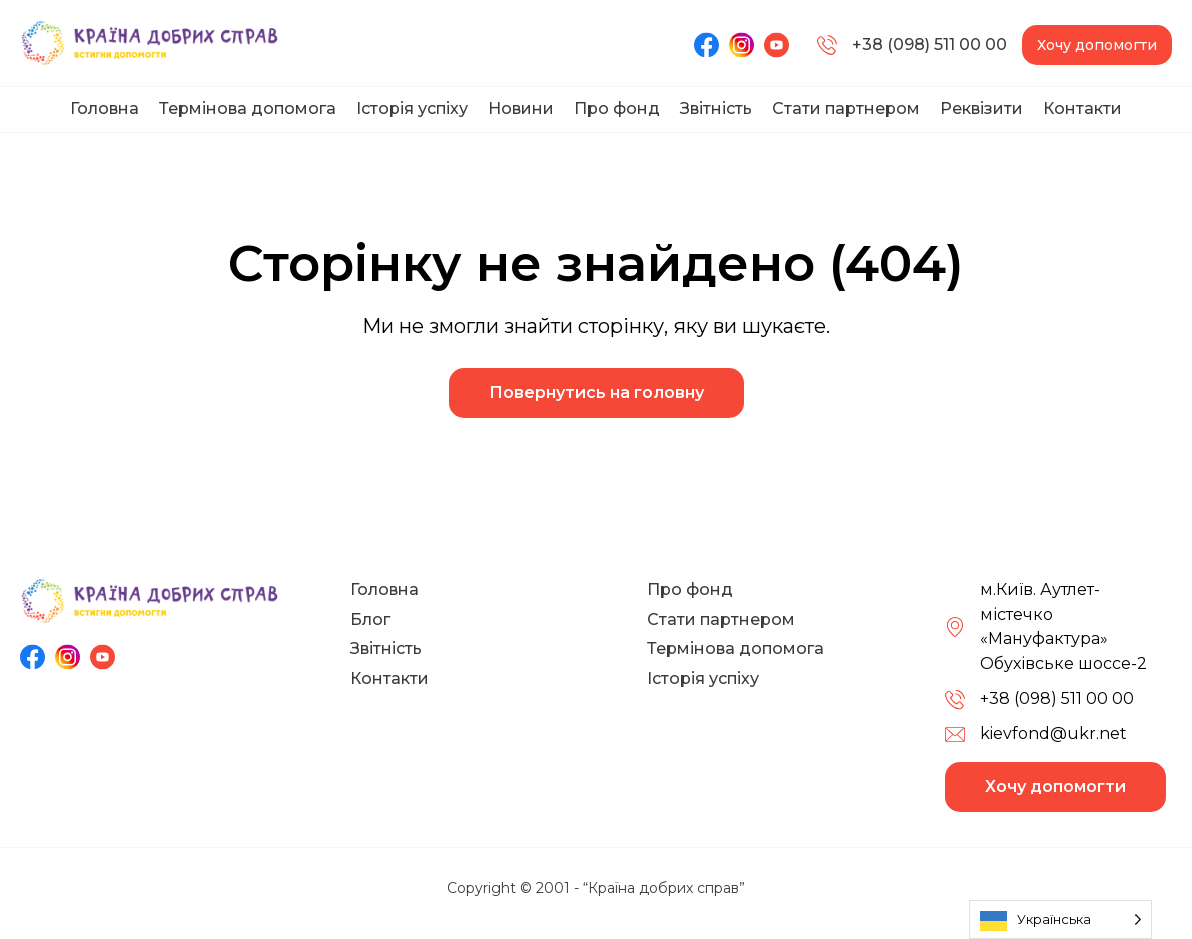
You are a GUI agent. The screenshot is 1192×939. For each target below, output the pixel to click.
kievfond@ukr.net (1053, 733)
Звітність (716, 108)
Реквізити (981, 108)
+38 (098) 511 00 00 (912, 45)
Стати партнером (846, 108)
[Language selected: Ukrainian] (1060, 919)
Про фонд (617, 108)
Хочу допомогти (1097, 45)
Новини (521, 108)
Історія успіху (412, 108)
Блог (370, 619)
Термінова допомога (247, 108)
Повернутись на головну (596, 392)
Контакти (1082, 108)
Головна (104, 108)
